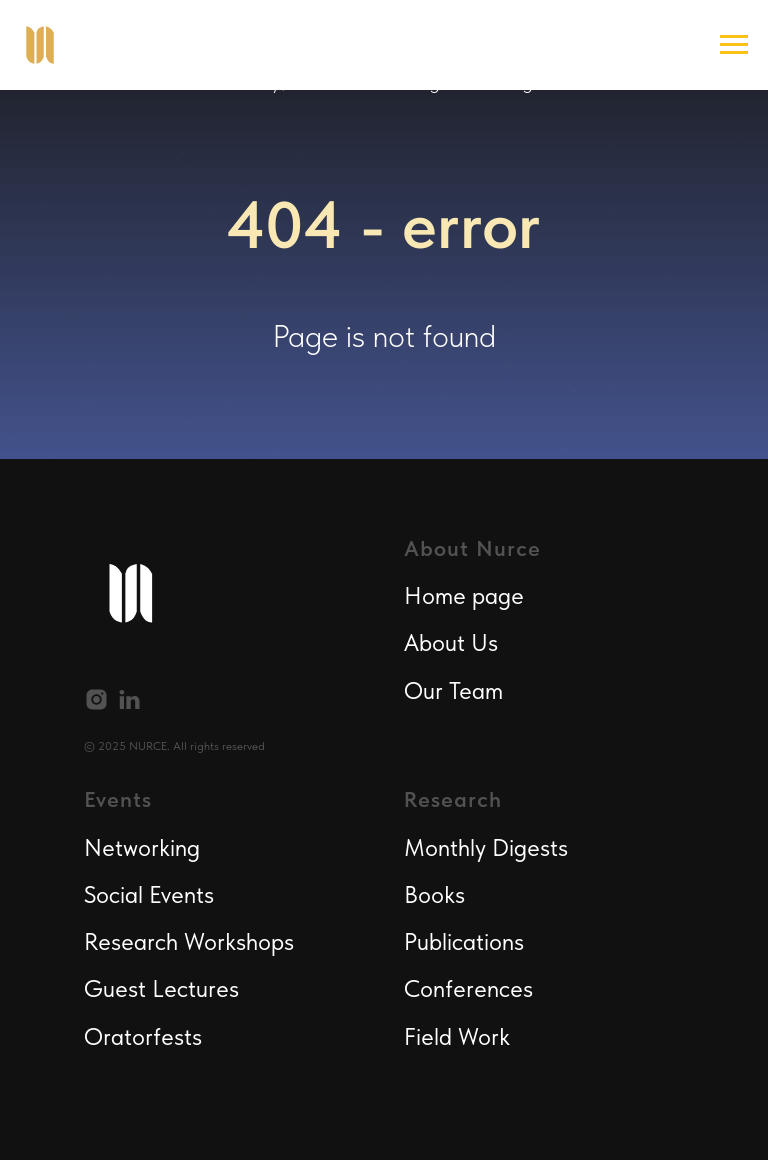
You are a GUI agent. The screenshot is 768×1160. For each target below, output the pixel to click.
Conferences (468, 988)
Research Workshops (189, 941)
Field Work (457, 1036)
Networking (142, 847)
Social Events (149, 894)
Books (434, 894)
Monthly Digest (481, 847)
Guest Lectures (161, 988)
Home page (464, 595)
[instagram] (96, 699)
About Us (451, 642)
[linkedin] (129, 699)
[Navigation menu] (734, 45)
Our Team (453, 690)
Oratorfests (143, 1036)
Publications (464, 941)
